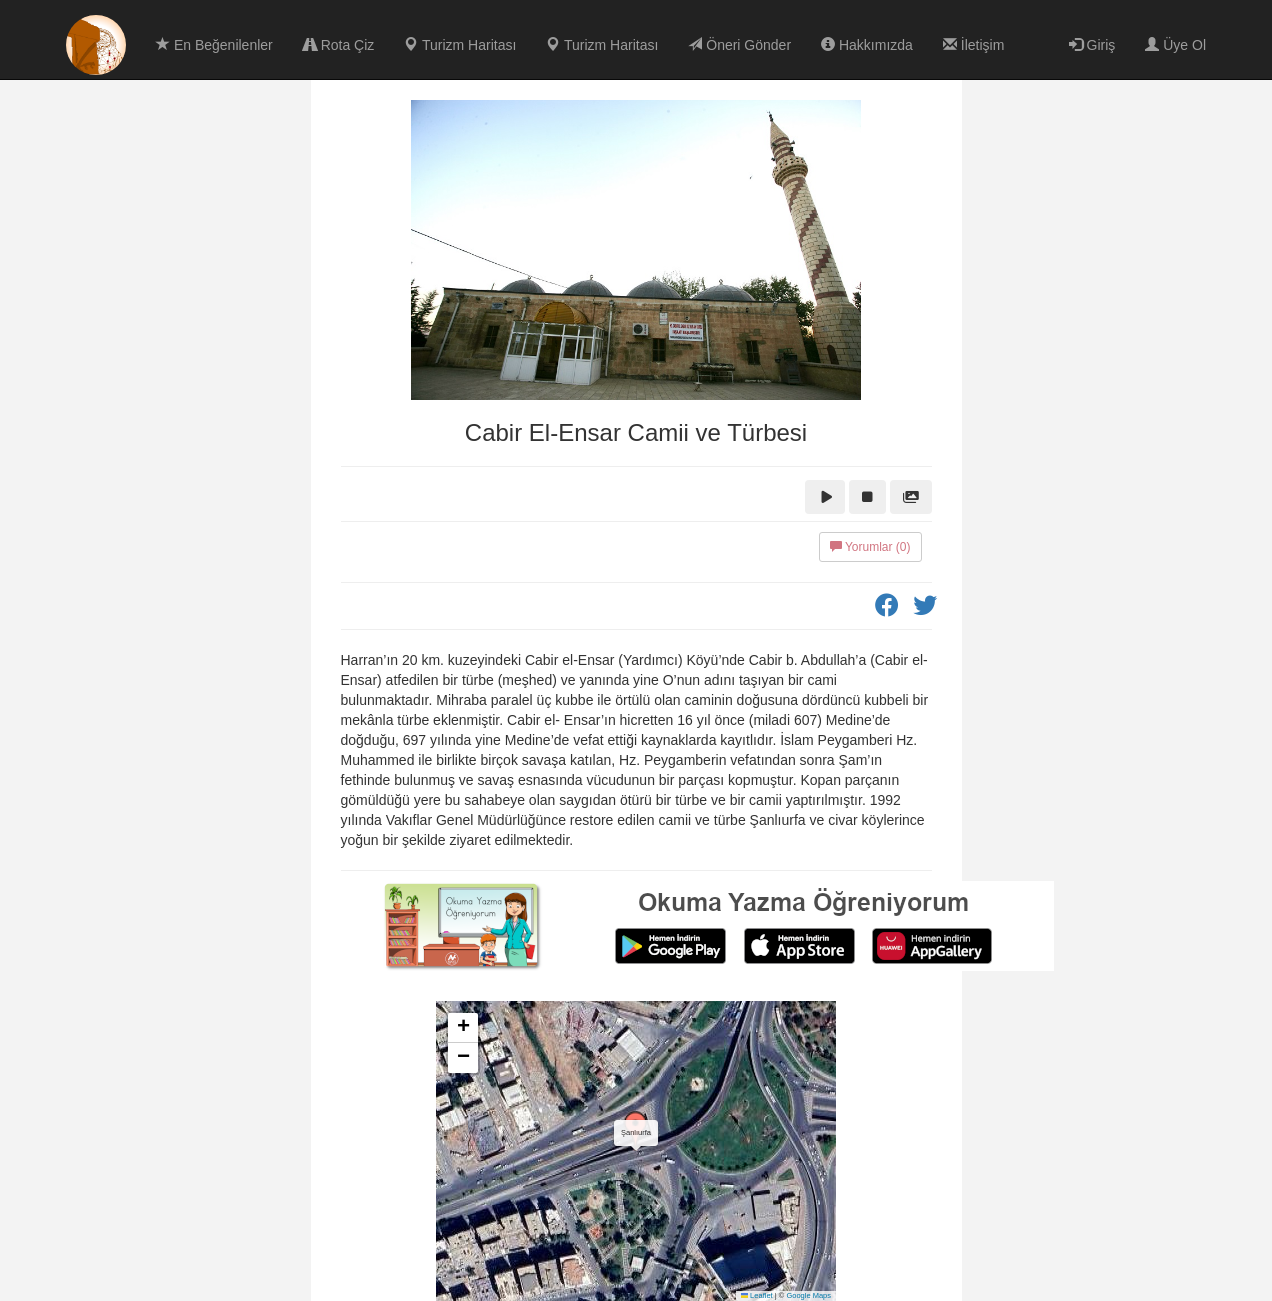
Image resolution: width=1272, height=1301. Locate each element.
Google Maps (808, 1295)
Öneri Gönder (739, 45)
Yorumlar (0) (870, 547)
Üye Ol (1175, 45)
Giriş (1092, 45)
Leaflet (757, 1295)
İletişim (973, 45)
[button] (636, 1131)
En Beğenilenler (214, 45)
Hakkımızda (867, 45)
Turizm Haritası (460, 45)
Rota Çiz (339, 45)
